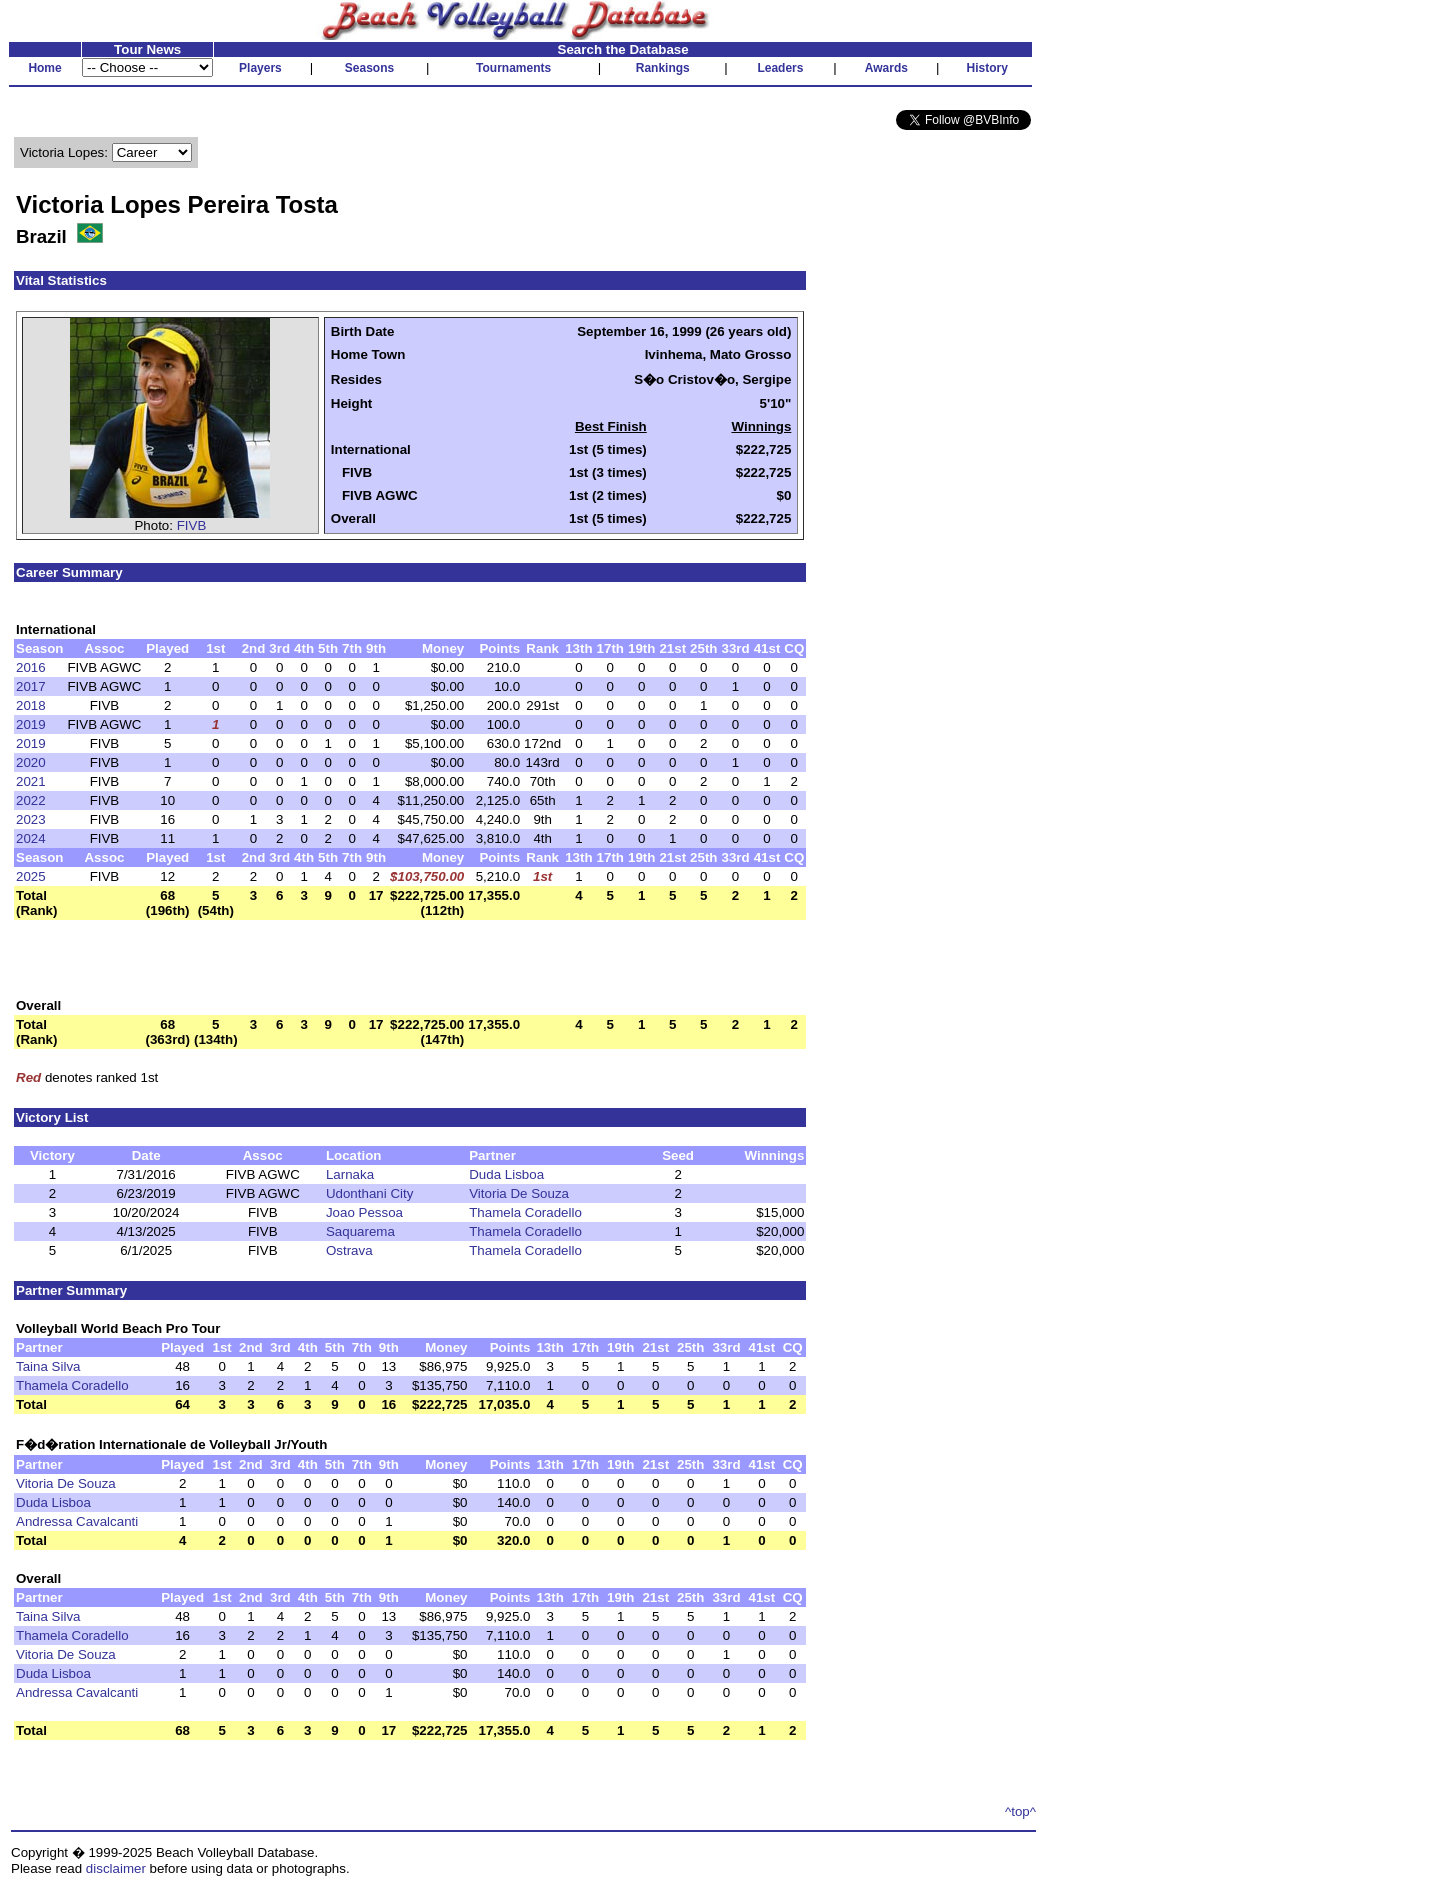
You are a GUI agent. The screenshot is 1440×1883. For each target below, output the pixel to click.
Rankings (663, 68)
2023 (31, 819)
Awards (886, 68)
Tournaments (513, 68)
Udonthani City (369, 1193)
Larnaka (350, 1174)
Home (44, 68)
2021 (31, 781)
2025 (31, 876)
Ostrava (349, 1250)
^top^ (1020, 1811)
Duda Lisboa (506, 1174)
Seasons (369, 68)
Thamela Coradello (525, 1212)
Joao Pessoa (364, 1212)
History (987, 68)
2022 (31, 800)
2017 (31, 686)
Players (260, 68)
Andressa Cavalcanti (77, 1521)
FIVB (192, 525)
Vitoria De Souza (519, 1193)
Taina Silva (48, 1366)
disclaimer (116, 1868)
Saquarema (360, 1231)
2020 (31, 762)
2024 (31, 838)
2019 (31, 724)
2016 (31, 667)
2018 (31, 705)
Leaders (780, 68)
